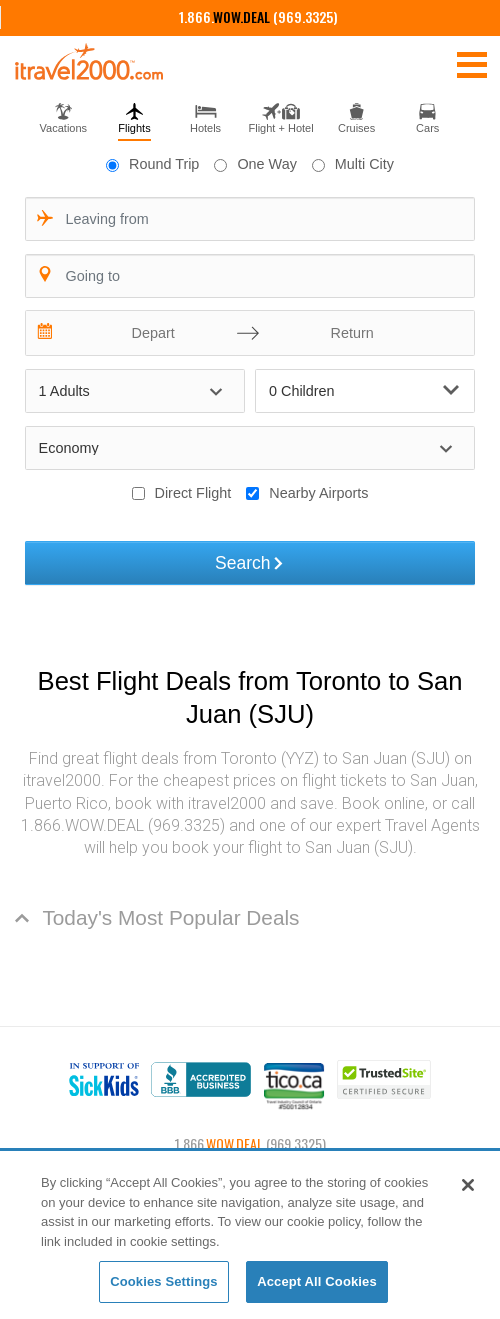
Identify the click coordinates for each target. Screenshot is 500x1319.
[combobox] (250, 219)
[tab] (63, 116)
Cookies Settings (164, 1281)
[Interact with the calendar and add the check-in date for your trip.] (46, 333)
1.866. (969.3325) (258, 16)
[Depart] (148, 333)
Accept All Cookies (317, 1281)
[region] (250, 1236)
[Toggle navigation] (472, 64)
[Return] (347, 333)
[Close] (468, 1185)
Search (250, 563)
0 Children (364, 390)
